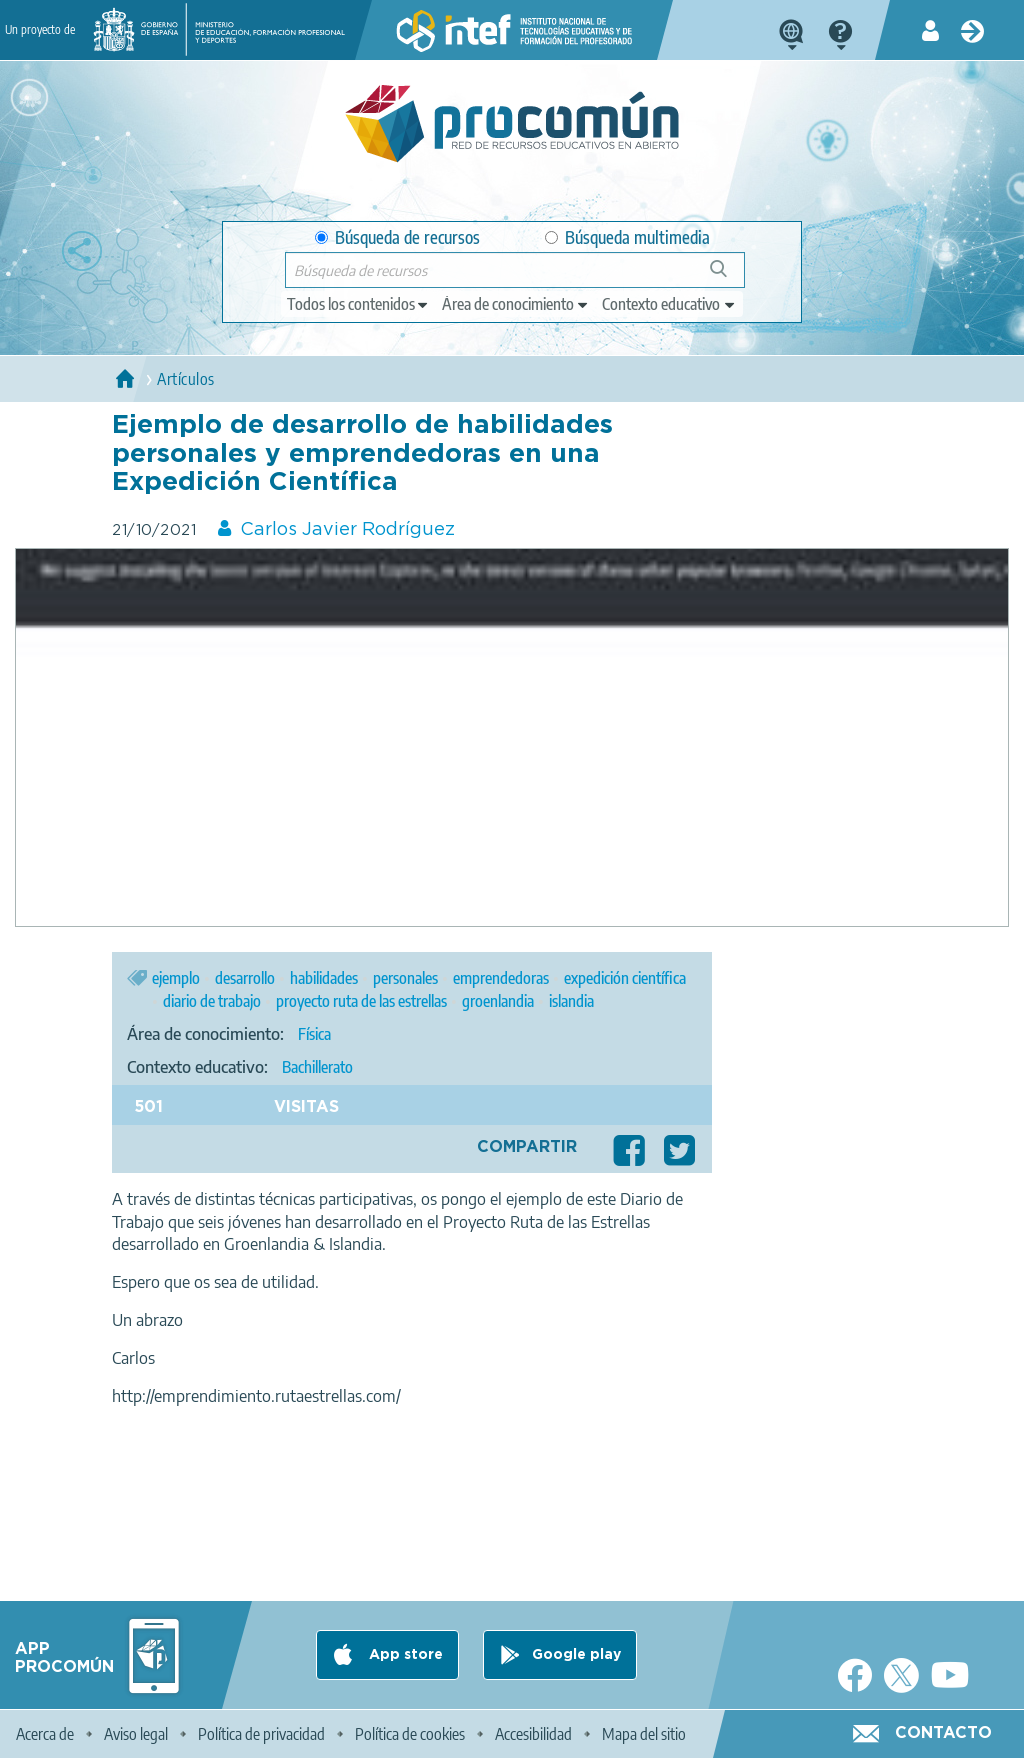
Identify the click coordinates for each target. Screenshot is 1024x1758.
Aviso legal (136, 1734)
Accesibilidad (533, 1734)
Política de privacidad (261, 1734)
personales (405, 978)
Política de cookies (410, 1734)
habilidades (324, 978)
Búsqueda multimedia (627, 237)
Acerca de (45, 1734)
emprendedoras (501, 978)
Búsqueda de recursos (397, 237)
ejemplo (176, 978)
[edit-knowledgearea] (516, 304)
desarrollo (245, 978)
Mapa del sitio (644, 1734)
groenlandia (498, 1001)
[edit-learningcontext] (669, 304)
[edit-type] (358, 304)
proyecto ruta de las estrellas (361, 1001)
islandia (571, 1001)
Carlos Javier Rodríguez (347, 530)
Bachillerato (317, 1067)
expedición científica (625, 978)
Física (314, 1034)
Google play (576, 1655)
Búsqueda (729, 276)
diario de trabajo (212, 1001)
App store (404, 1655)
